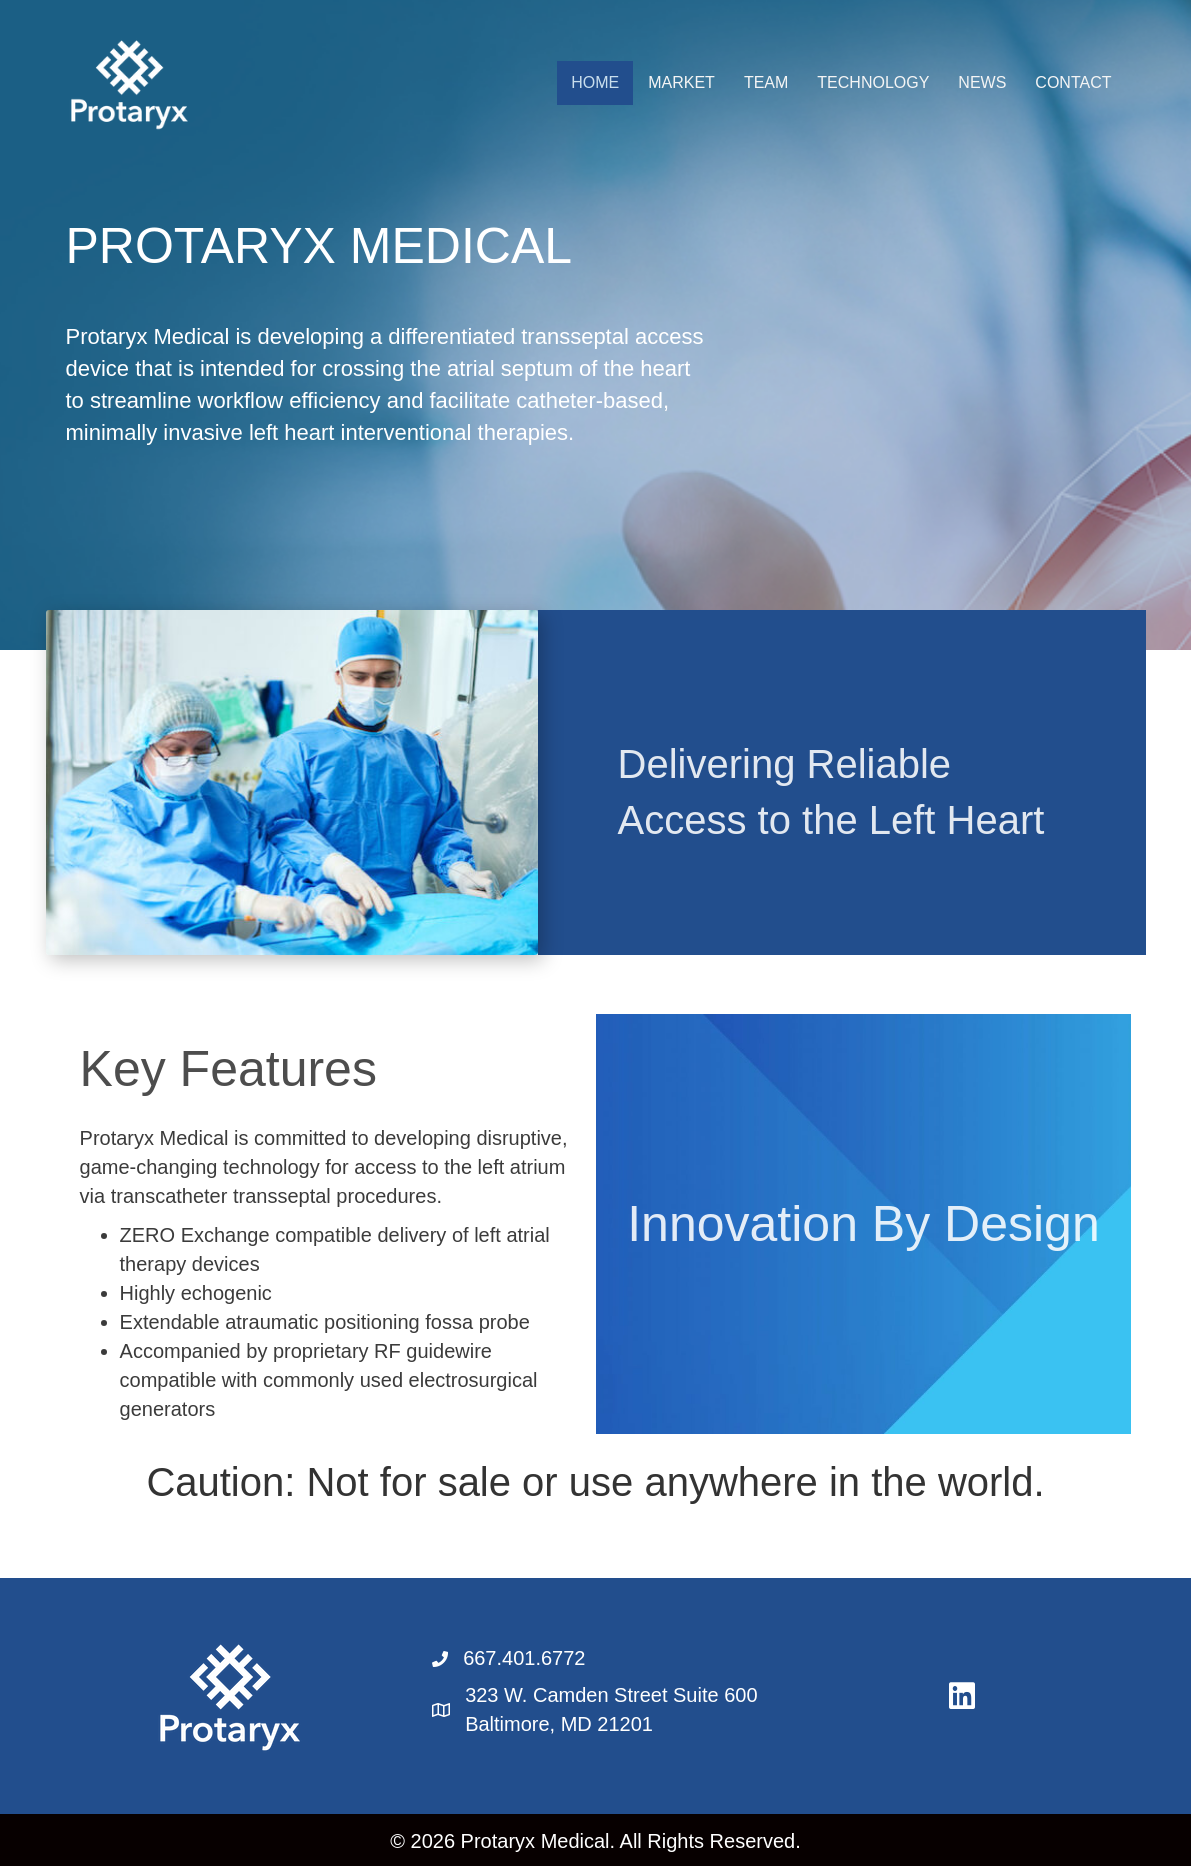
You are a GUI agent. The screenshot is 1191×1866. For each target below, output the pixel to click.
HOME (595, 82)
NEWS (982, 82)
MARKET (681, 82)
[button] (962, 1696)
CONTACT (1073, 82)
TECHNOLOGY (873, 82)
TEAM (766, 82)
